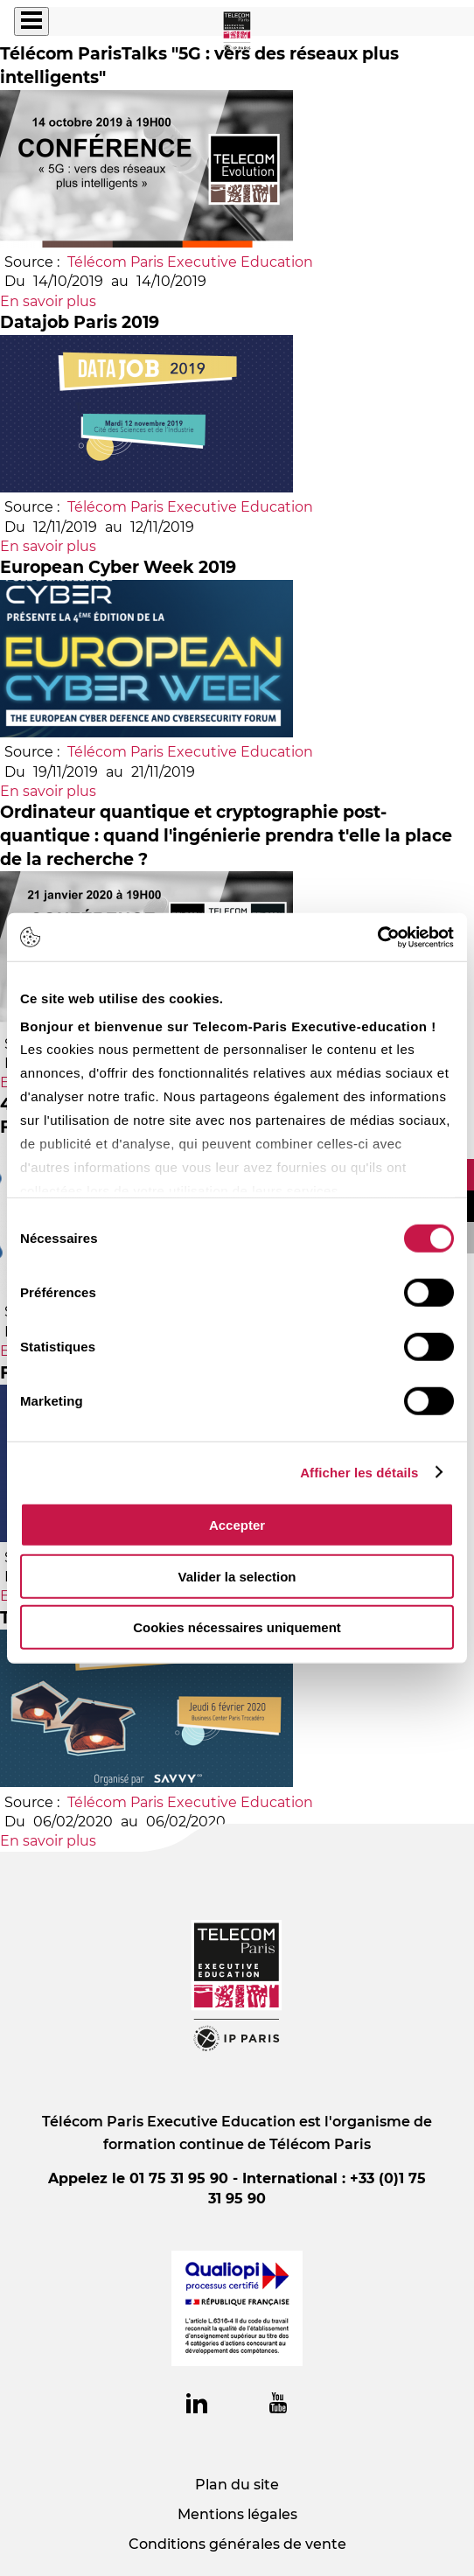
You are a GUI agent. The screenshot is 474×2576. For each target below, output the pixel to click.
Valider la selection (237, 1575)
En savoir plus (48, 301)
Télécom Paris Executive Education (190, 262)
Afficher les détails (359, 1471)
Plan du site (237, 2484)
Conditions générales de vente (237, 2544)
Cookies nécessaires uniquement (237, 1627)
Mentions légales (237, 2514)
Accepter (237, 1525)
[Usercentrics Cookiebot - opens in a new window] (377, 936)
